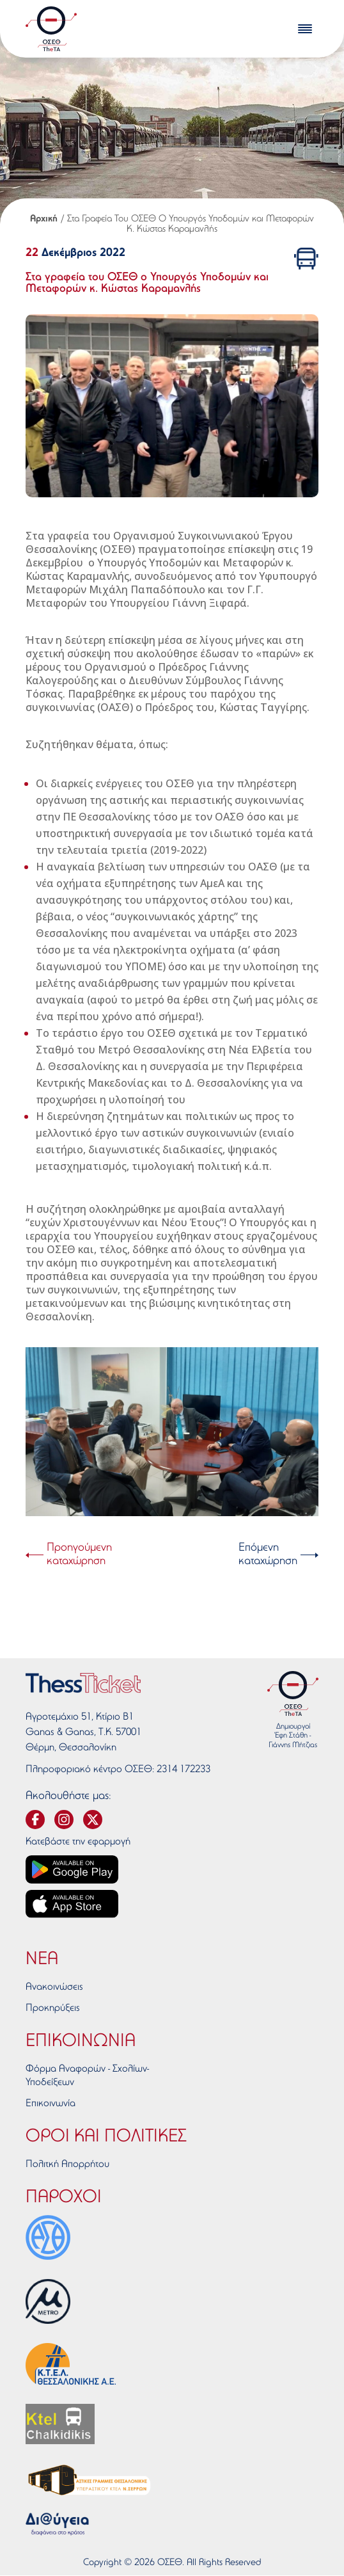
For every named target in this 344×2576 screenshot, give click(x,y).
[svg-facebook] (35, 1819)
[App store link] (72, 1903)
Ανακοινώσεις (54, 1987)
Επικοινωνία (50, 2104)
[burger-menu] (305, 28)
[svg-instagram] (64, 1819)
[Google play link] (72, 1869)
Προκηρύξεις (53, 2008)
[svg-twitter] (92, 1819)
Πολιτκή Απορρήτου (67, 2164)
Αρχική (44, 219)
